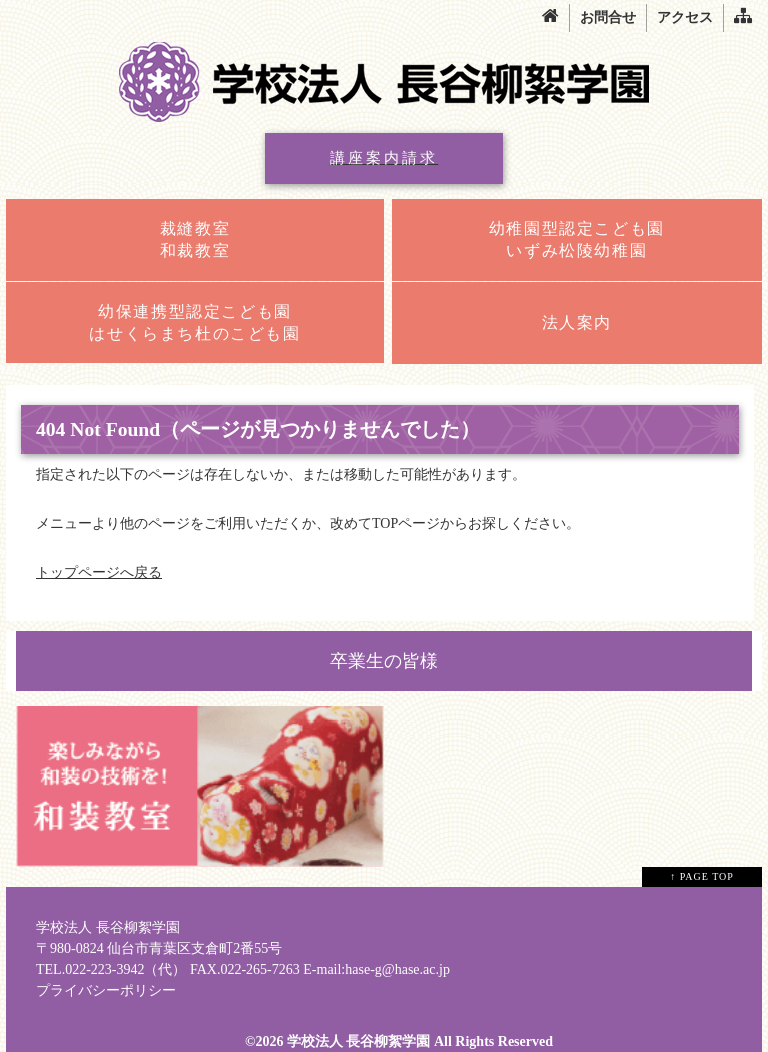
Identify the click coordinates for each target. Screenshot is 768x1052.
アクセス (685, 17)
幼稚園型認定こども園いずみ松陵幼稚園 (577, 239)
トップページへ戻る (99, 572)
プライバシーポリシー (106, 990)
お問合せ (608, 17)
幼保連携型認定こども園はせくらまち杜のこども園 (194, 322)
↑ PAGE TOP (702, 876)
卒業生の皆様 (384, 661)
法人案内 (577, 322)
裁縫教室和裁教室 (195, 239)
